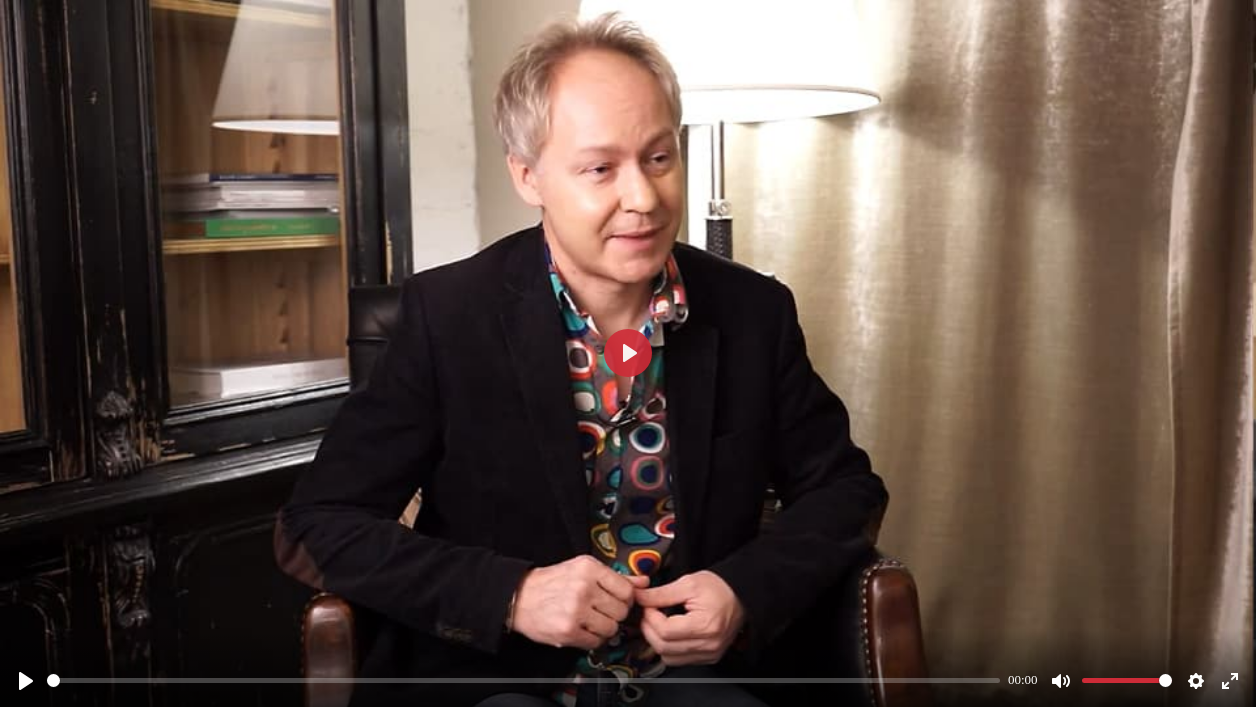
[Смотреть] (26, 681)
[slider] (523, 680)
